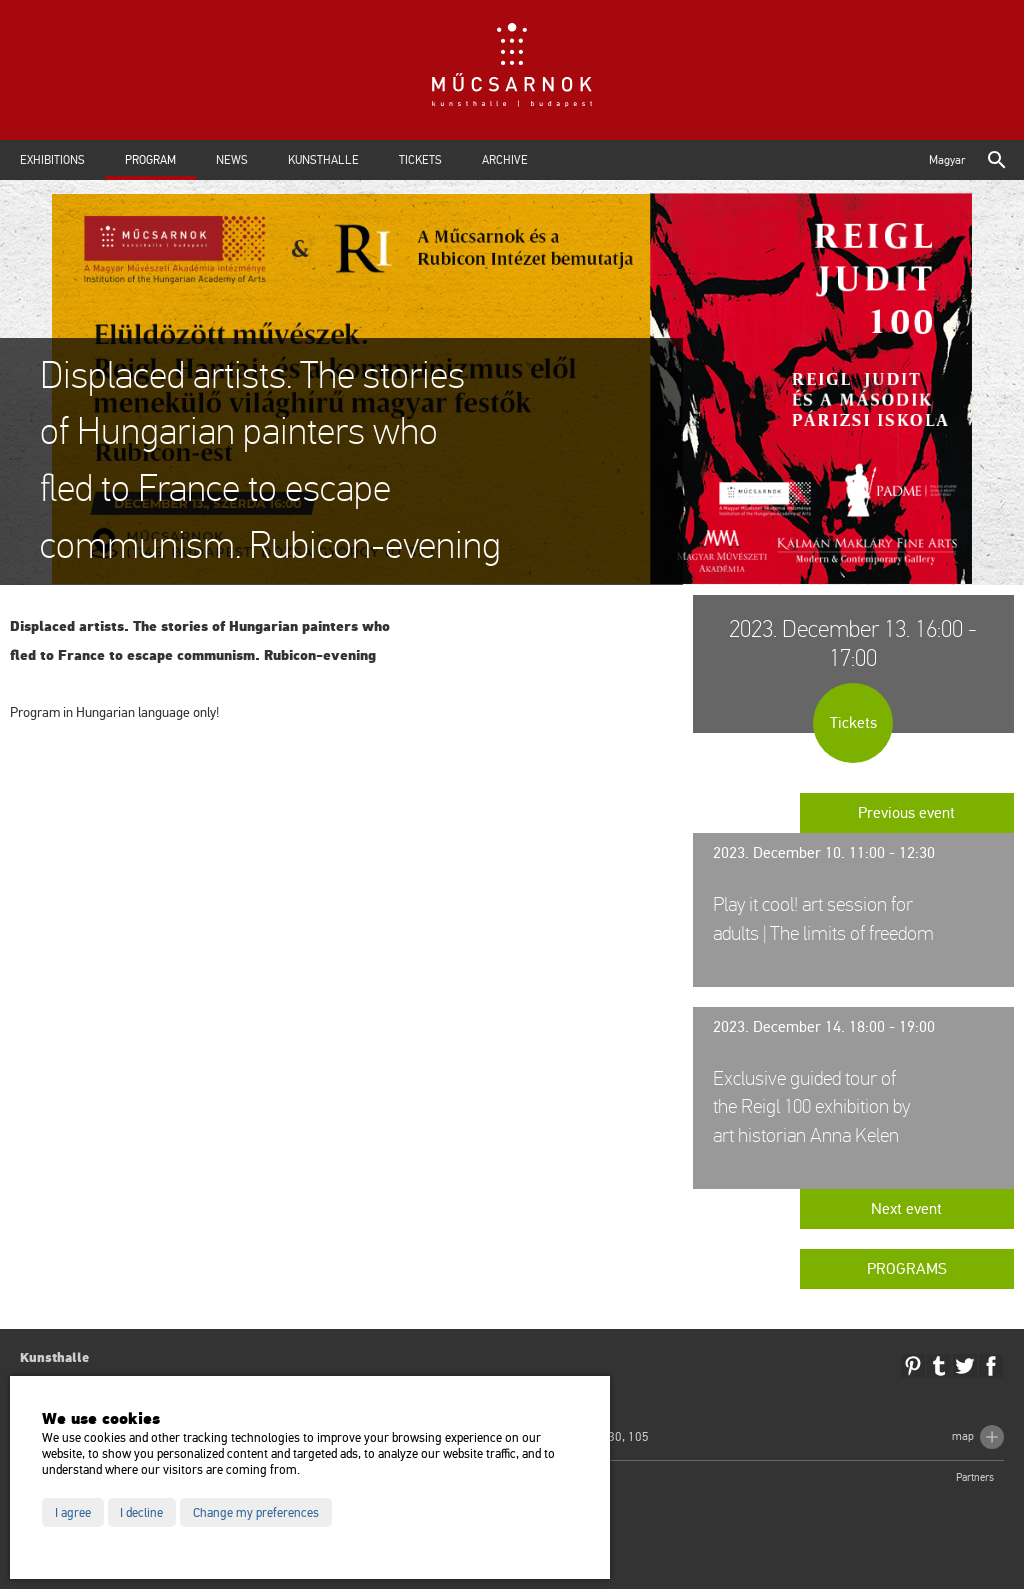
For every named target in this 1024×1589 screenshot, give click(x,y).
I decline (141, 1513)
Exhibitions (52, 160)
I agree (73, 1513)
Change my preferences (256, 1513)
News (232, 160)
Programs (907, 1269)
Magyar (947, 160)
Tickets (420, 160)
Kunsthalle (323, 160)
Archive (505, 160)
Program (150, 160)
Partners (975, 1477)
